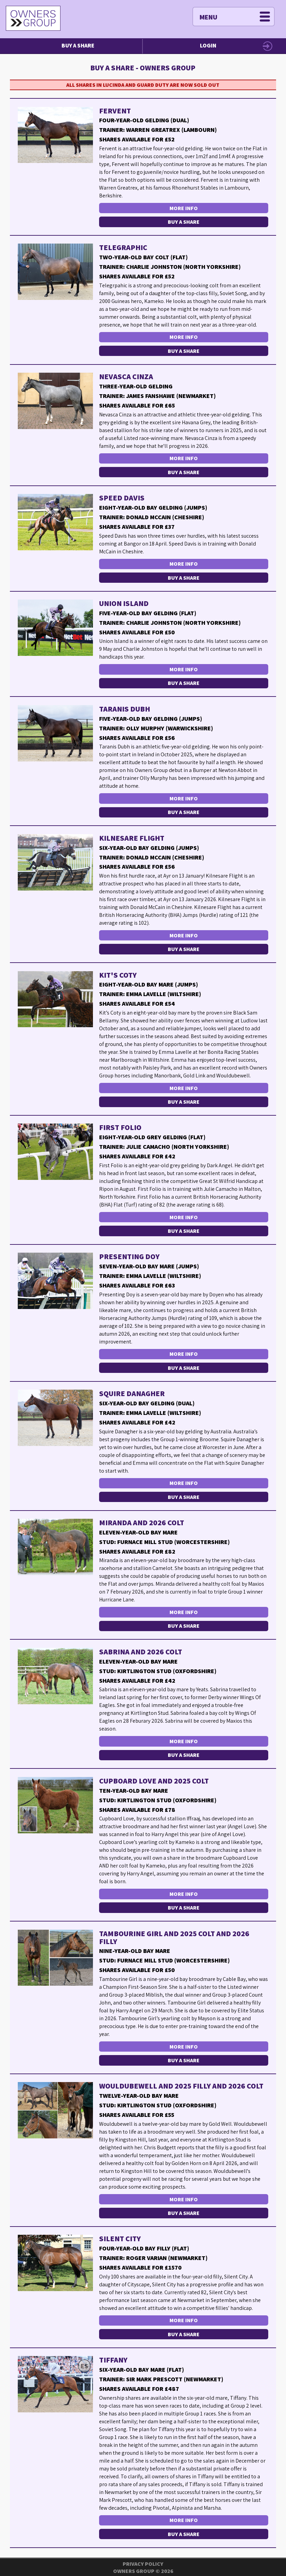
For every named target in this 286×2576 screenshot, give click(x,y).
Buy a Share (78, 45)
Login (208, 45)
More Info (183, 208)
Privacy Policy (143, 2563)
